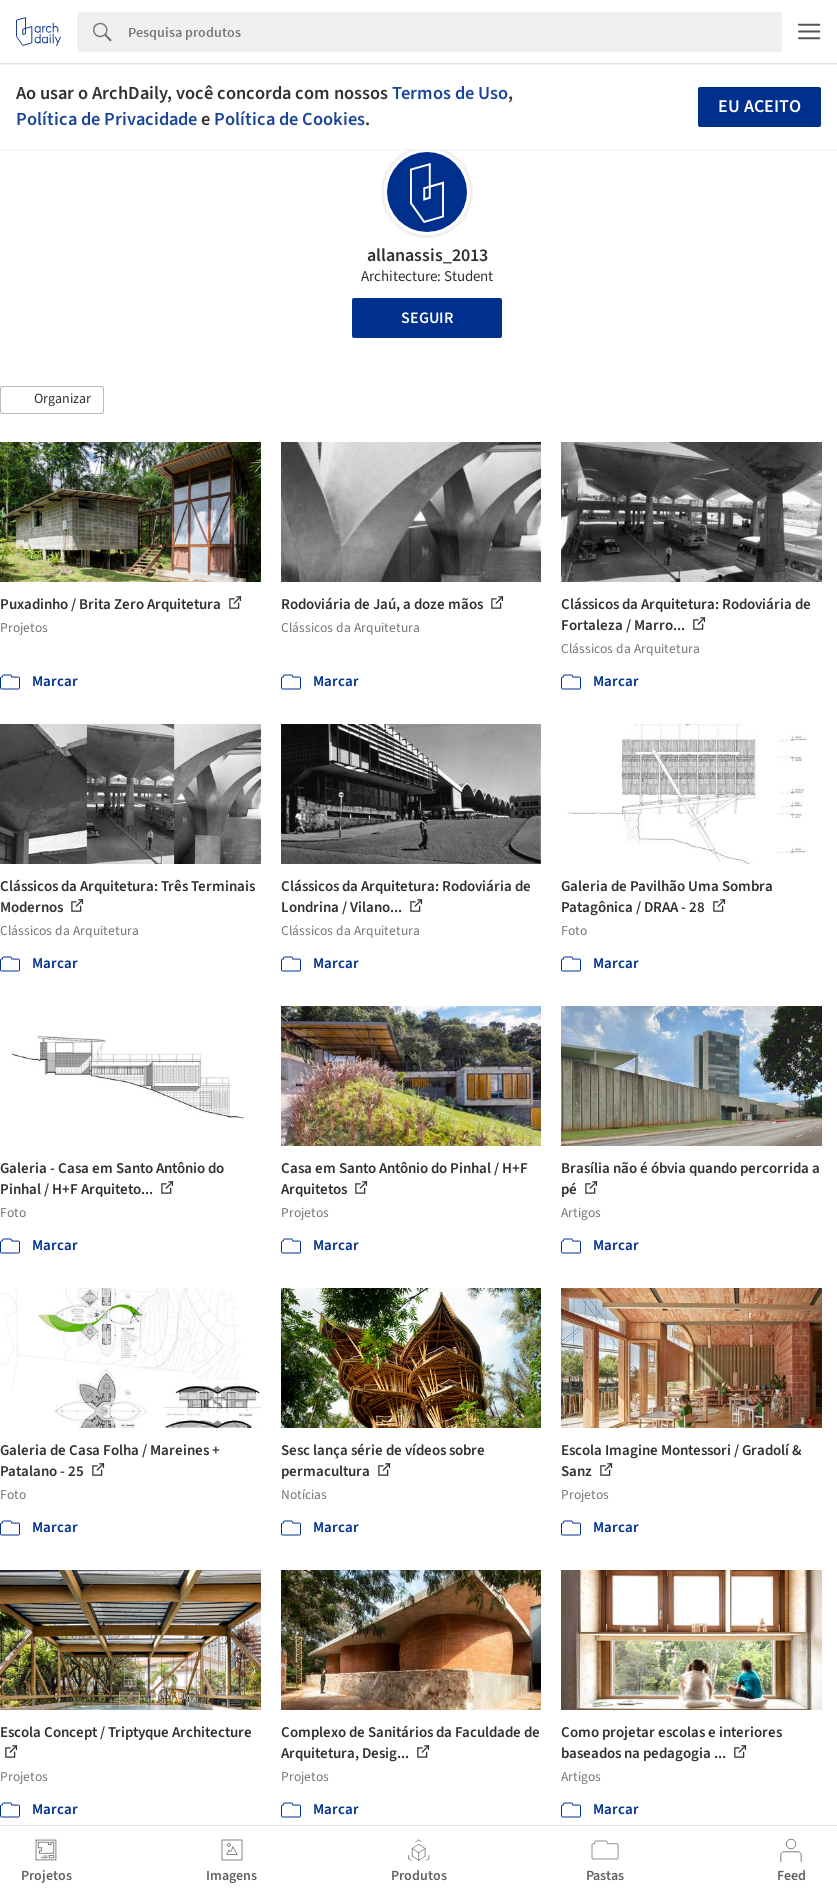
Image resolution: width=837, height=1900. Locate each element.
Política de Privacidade (106, 119)
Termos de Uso (450, 93)
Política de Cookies (289, 119)
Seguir (427, 318)
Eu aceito (759, 106)
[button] (52, 400)
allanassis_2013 (427, 255)
